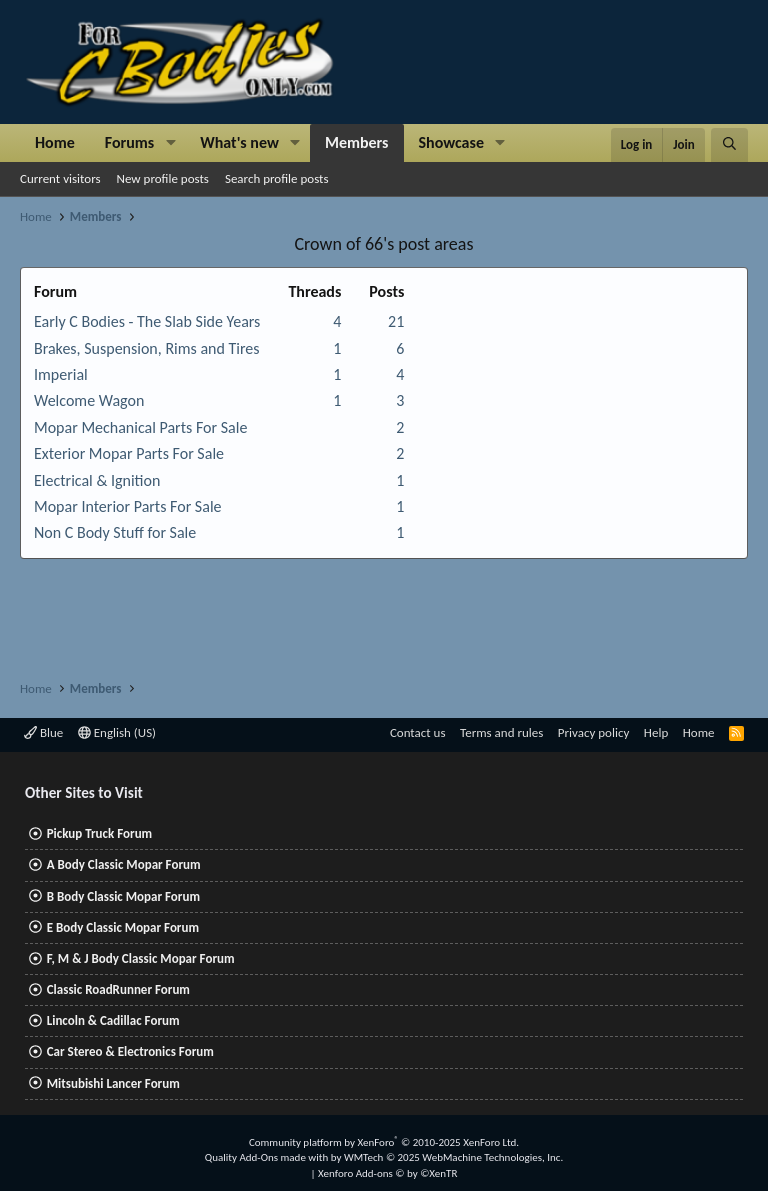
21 (396, 321)
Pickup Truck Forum (99, 833)
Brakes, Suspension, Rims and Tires (147, 348)
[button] (170, 143)
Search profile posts (277, 178)
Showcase (451, 142)
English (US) (117, 732)
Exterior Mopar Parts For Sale (129, 453)
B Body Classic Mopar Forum (123, 896)
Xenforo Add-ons (387, 1173)
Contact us (418, 732)
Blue (43, 732)
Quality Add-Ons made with (268, 1157)
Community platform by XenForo (384, 1142)
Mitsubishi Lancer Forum (113, 1083)
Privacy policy (594, 732)
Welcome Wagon (89, 400)
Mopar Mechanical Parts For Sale (140, 427)
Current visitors (60, 178)
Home (55, 142)
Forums (129, 142)
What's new (239, 142)
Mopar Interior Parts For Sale (128, 506)
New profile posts (163, 178)
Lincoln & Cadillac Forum (113, 1020)
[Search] (729, 145)
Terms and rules (501, 732)
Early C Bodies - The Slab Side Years (147, 321)
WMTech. (453, 1157)
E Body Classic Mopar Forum (123, 927)
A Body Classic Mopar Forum (124, 864)
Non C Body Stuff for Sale (115, 532)
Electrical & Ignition (97, 480)
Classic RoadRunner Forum (118, 989)
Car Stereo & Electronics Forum (130, 1051)
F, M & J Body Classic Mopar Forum (141, 958)
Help (656, 732)
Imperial (61, 374)
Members (357, 142)
